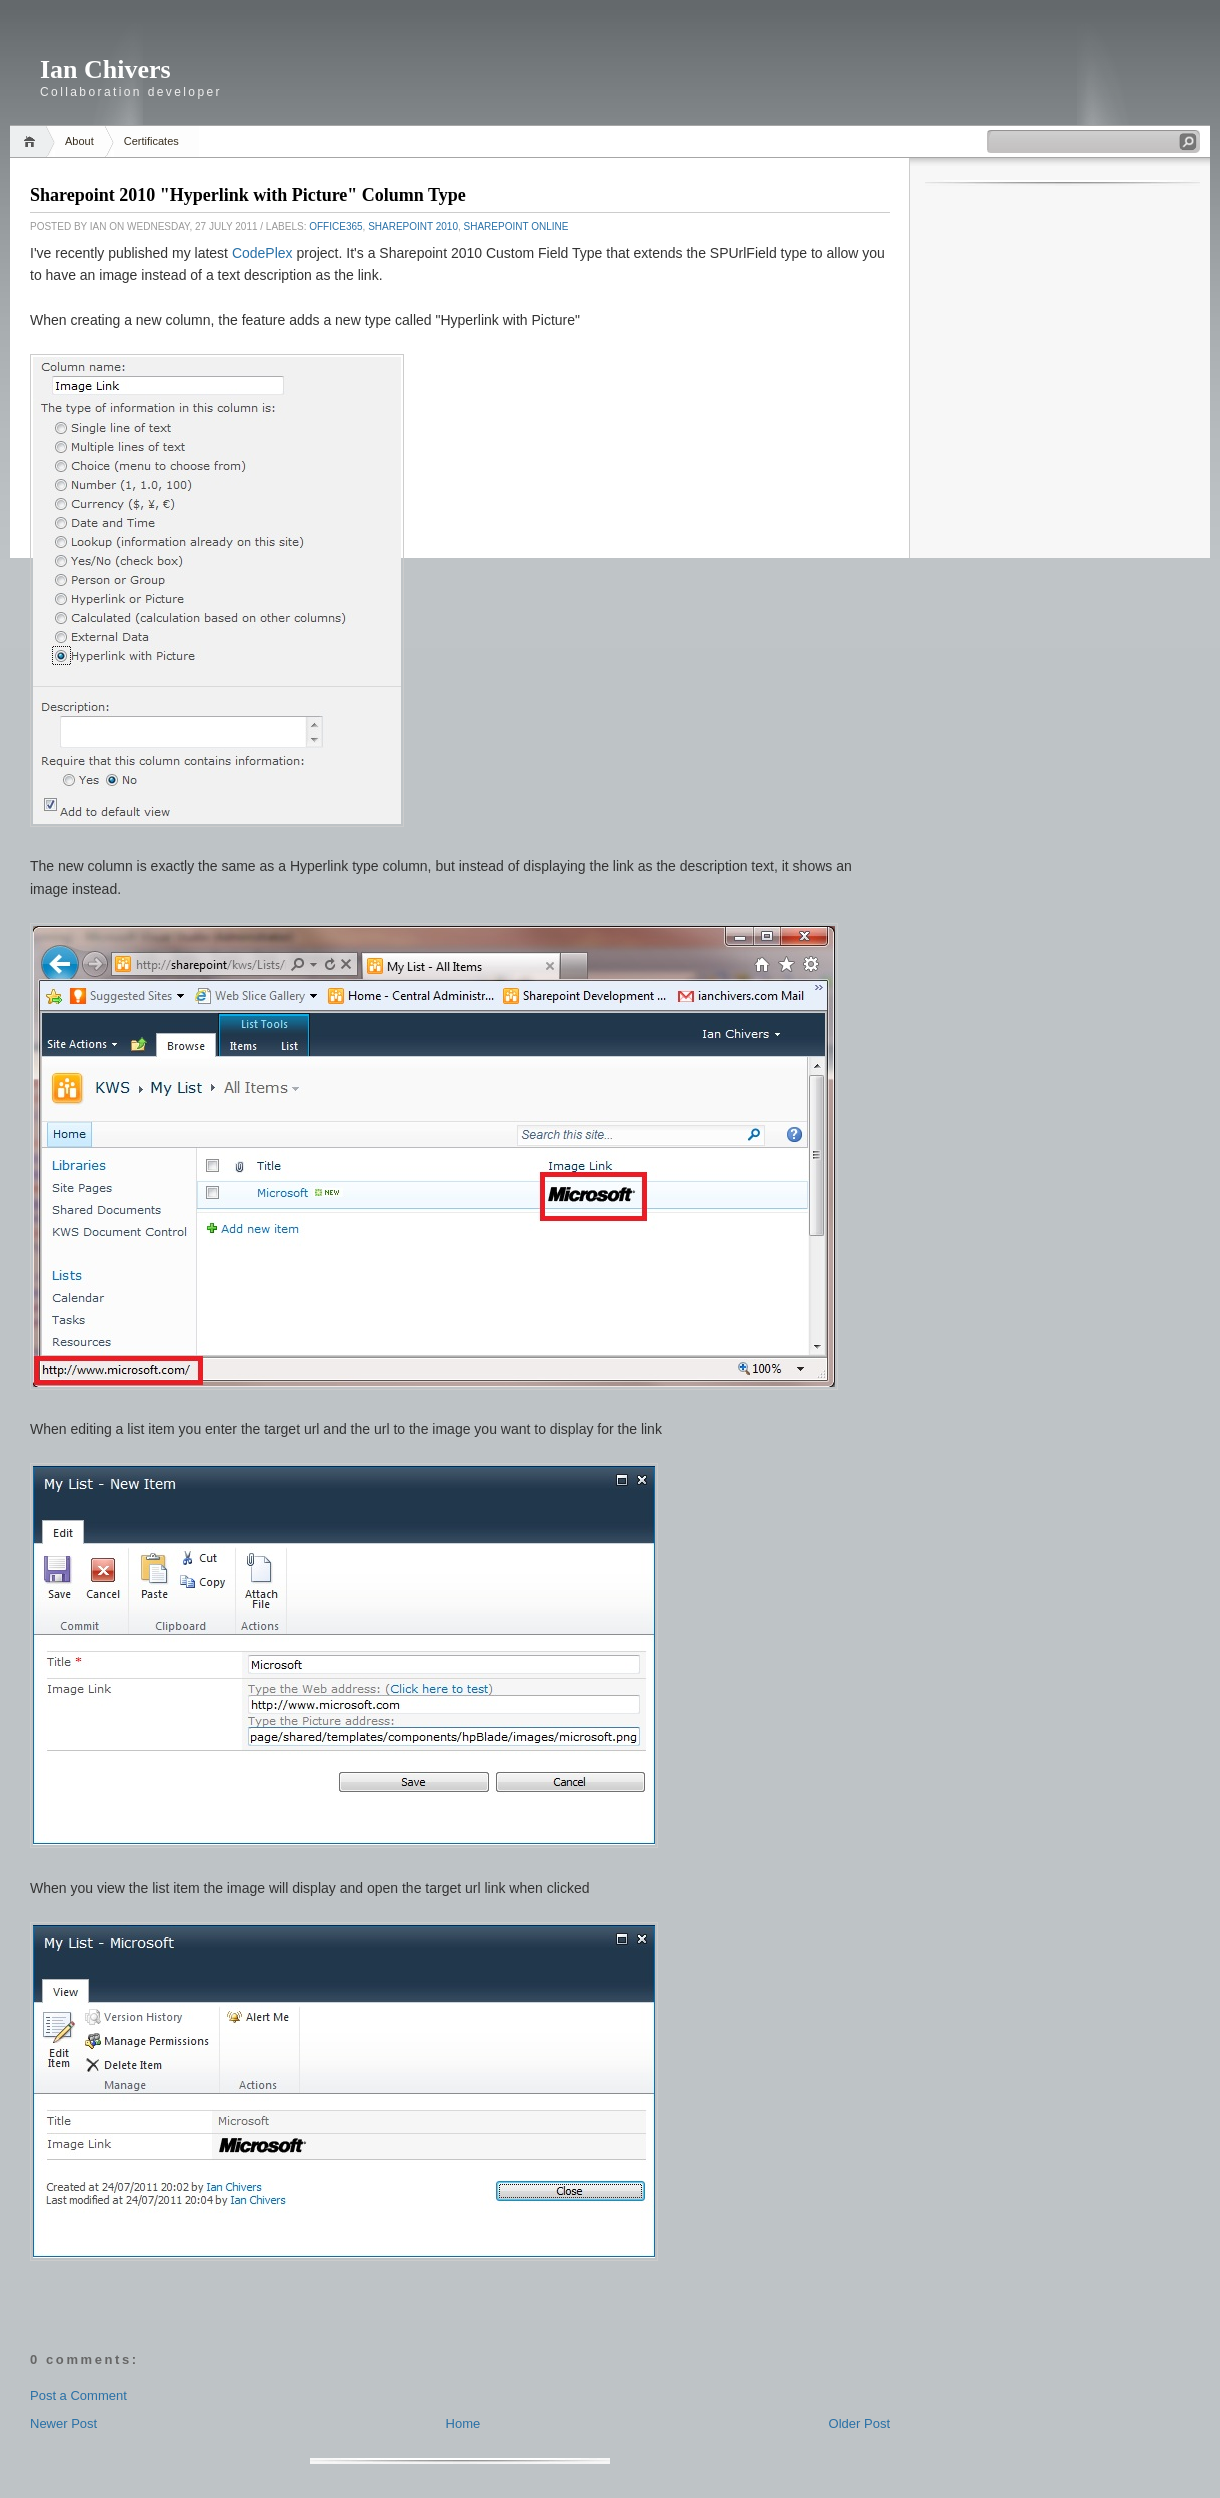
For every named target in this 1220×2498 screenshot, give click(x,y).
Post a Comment (78, 2395)
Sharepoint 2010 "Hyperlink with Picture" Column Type (248, 195)
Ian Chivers (105, 69)
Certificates (151, 141)
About (79, 141)
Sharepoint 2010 (413, 226)
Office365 (335, 226)
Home (32, 141)
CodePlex (262, 253)
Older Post (859, 2423)
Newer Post (63, 2423)
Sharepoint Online (516, 226)
